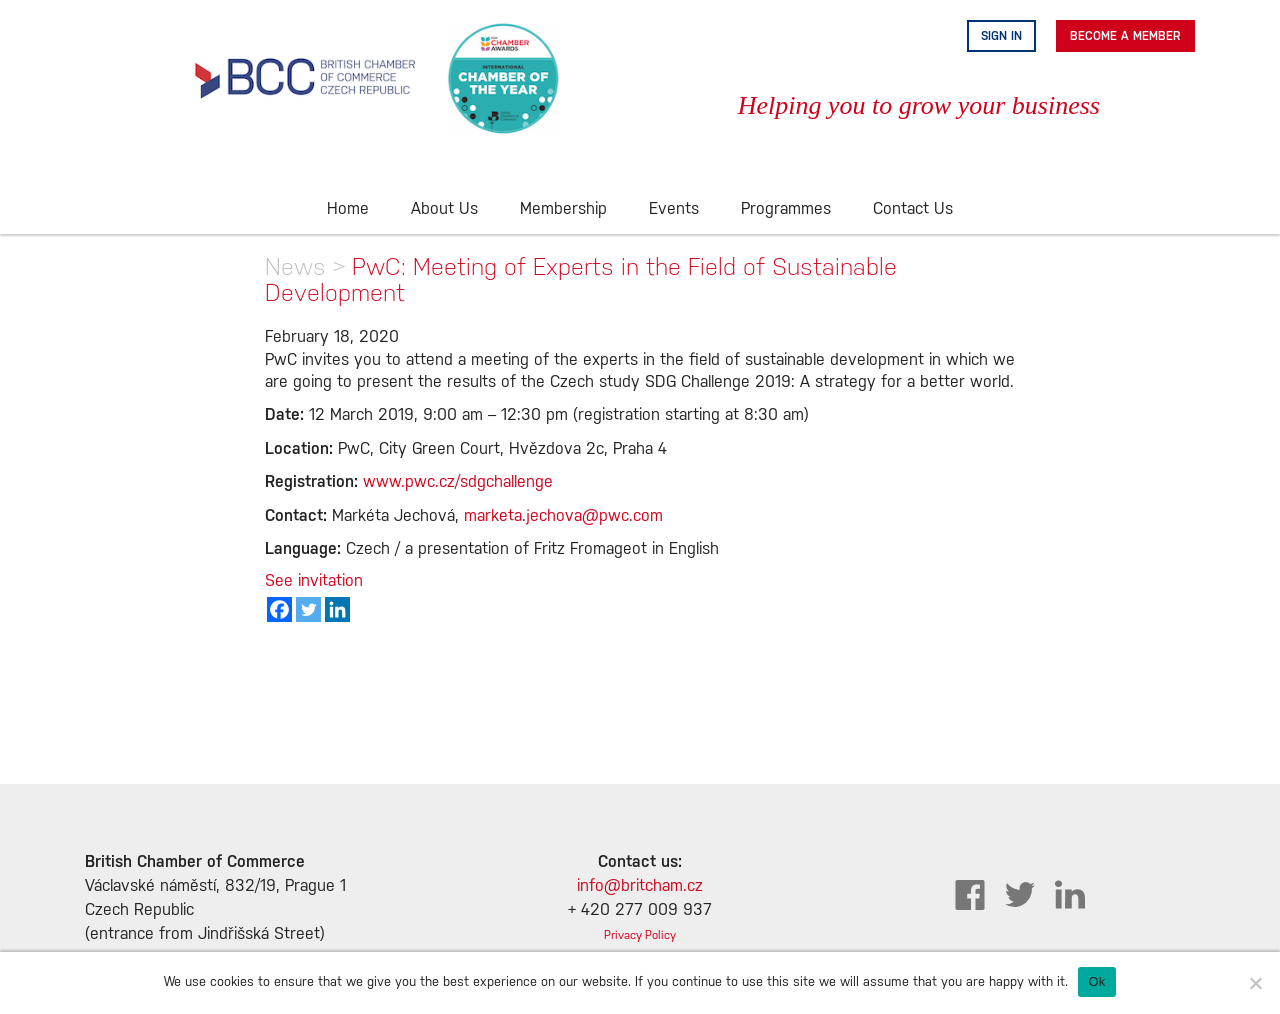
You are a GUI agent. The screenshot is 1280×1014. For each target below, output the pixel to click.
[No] (1255, 983)
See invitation (314, 581)
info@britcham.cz (640, 886)
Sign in (1001, 36)
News (295, 266)
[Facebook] (279, 609)
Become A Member (1125, 36)
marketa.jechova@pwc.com (563, 516)
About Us (444, 209)
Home (348, 209)
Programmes (786, 209)
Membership (563, 209)
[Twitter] (308, 609)
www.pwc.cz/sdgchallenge (458, 482)
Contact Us (913, 209)
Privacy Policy (640, 935)
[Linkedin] (337, 609)
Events (674, 209)
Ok (1096, 981)
